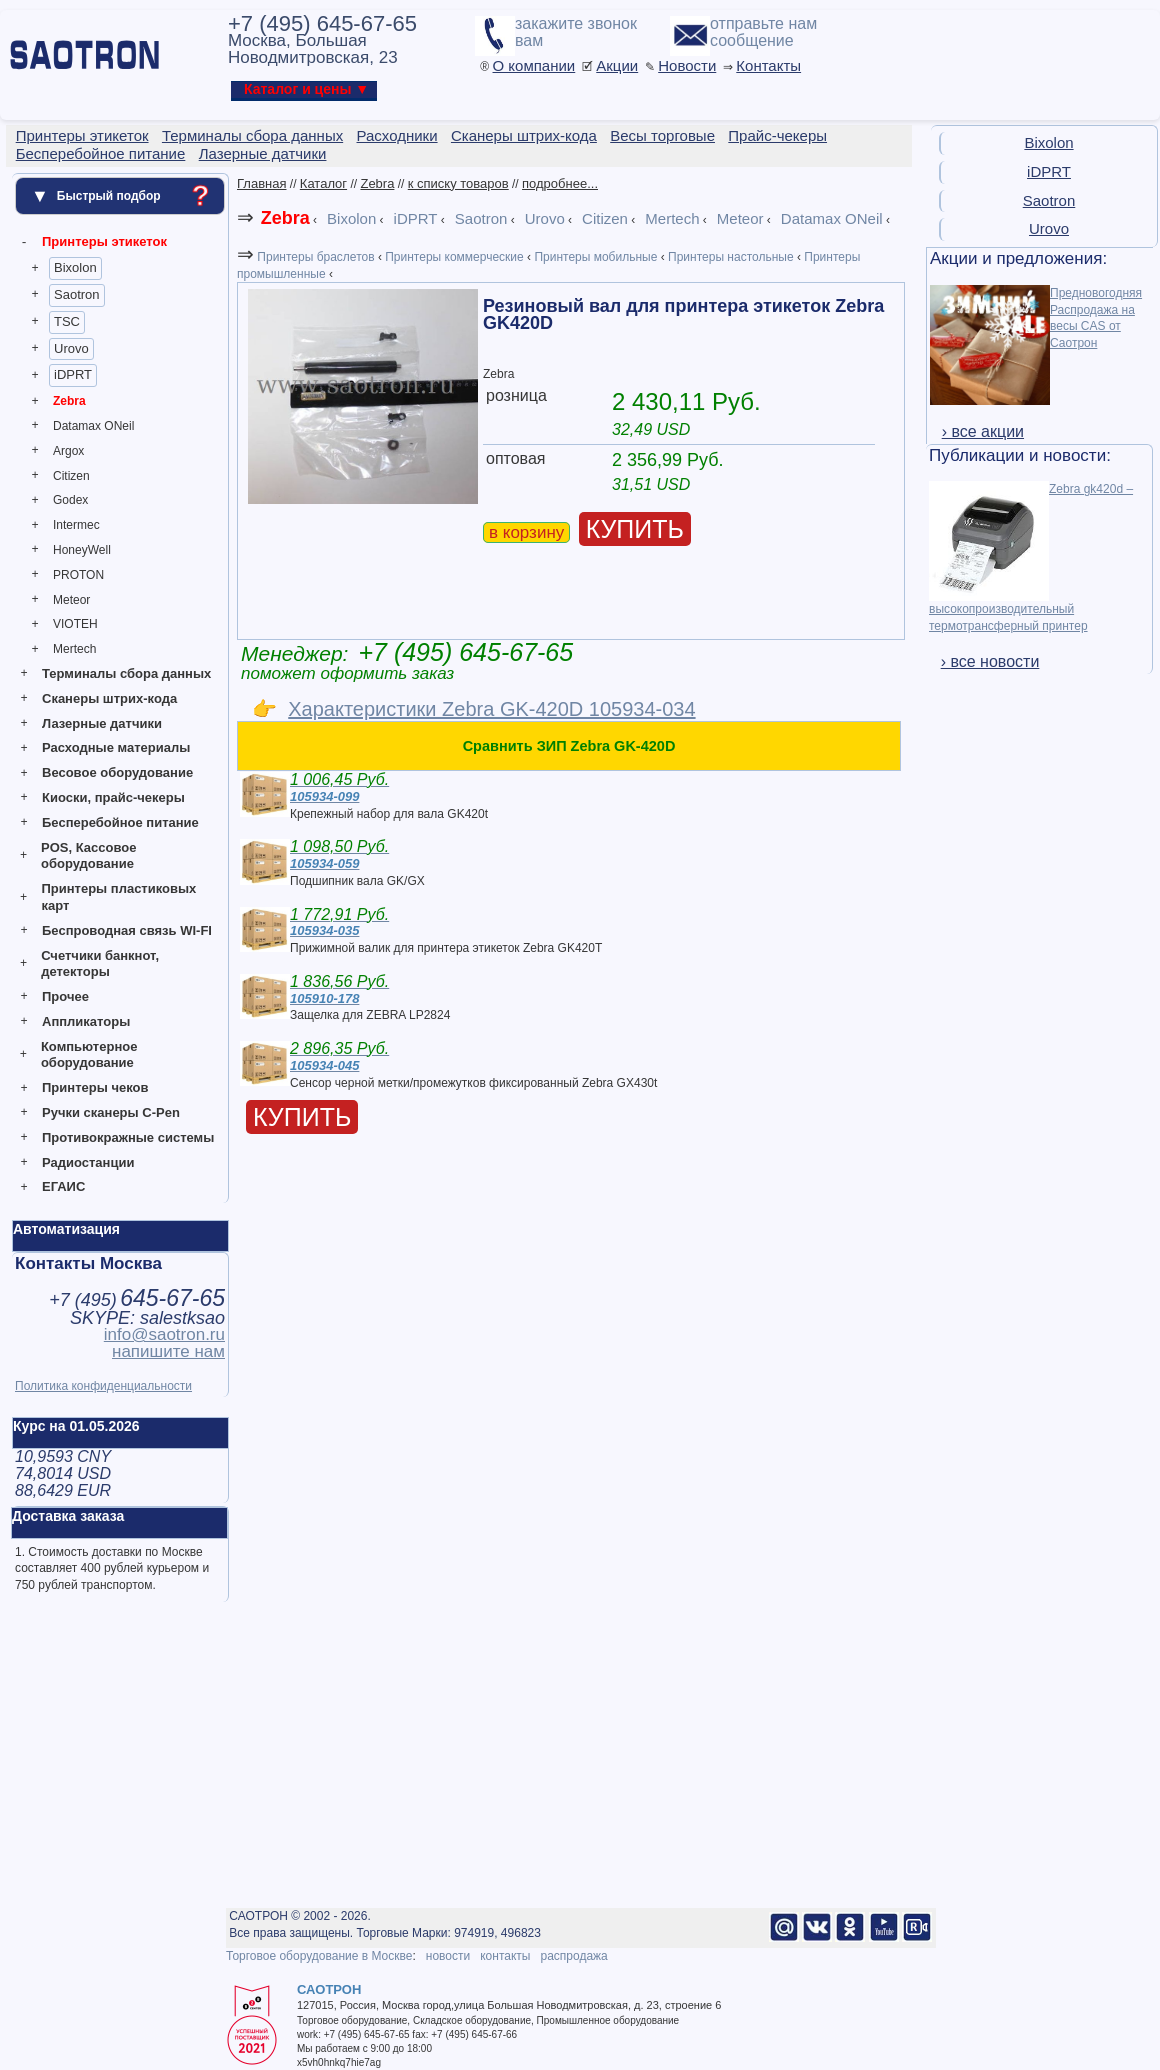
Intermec (76, 525)
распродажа (573, 1956)
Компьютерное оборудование (89, 1055)
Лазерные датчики (102, 723)
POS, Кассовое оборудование (88, 856)
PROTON (78, 575)
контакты (505, 1956)
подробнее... (560, 183)
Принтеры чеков (95, 1087)
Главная (261, 183)
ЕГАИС (63, 1186)
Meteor (71, 600)
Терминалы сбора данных (126, 673)
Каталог (323, 183)
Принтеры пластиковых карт (118, 897)
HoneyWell (82, 550)
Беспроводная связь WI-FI (127, 930)
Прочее (65, 996)
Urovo (71, 348)
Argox (68, 451)
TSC (67, 321)
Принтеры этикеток (104, 241)
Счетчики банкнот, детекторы (100, 964)
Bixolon (75, 267)
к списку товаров (458, 183)
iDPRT (73, 374)
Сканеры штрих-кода (109, 698)
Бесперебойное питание (120, 822)
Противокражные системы (128, 1137)
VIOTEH (75, 624)
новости (448, 1956)
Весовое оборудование (117, 772)
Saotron (77, 294)
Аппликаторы (86, 1021)
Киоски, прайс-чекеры (113, 797)
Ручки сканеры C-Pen (111, 1112)
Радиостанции (88, 1162)
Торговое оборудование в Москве (319, 1956)
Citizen (71, 476)
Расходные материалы (116, 747)
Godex (70, 500)
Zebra (69, 401)
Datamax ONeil (93, 426)
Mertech (74, 649)
